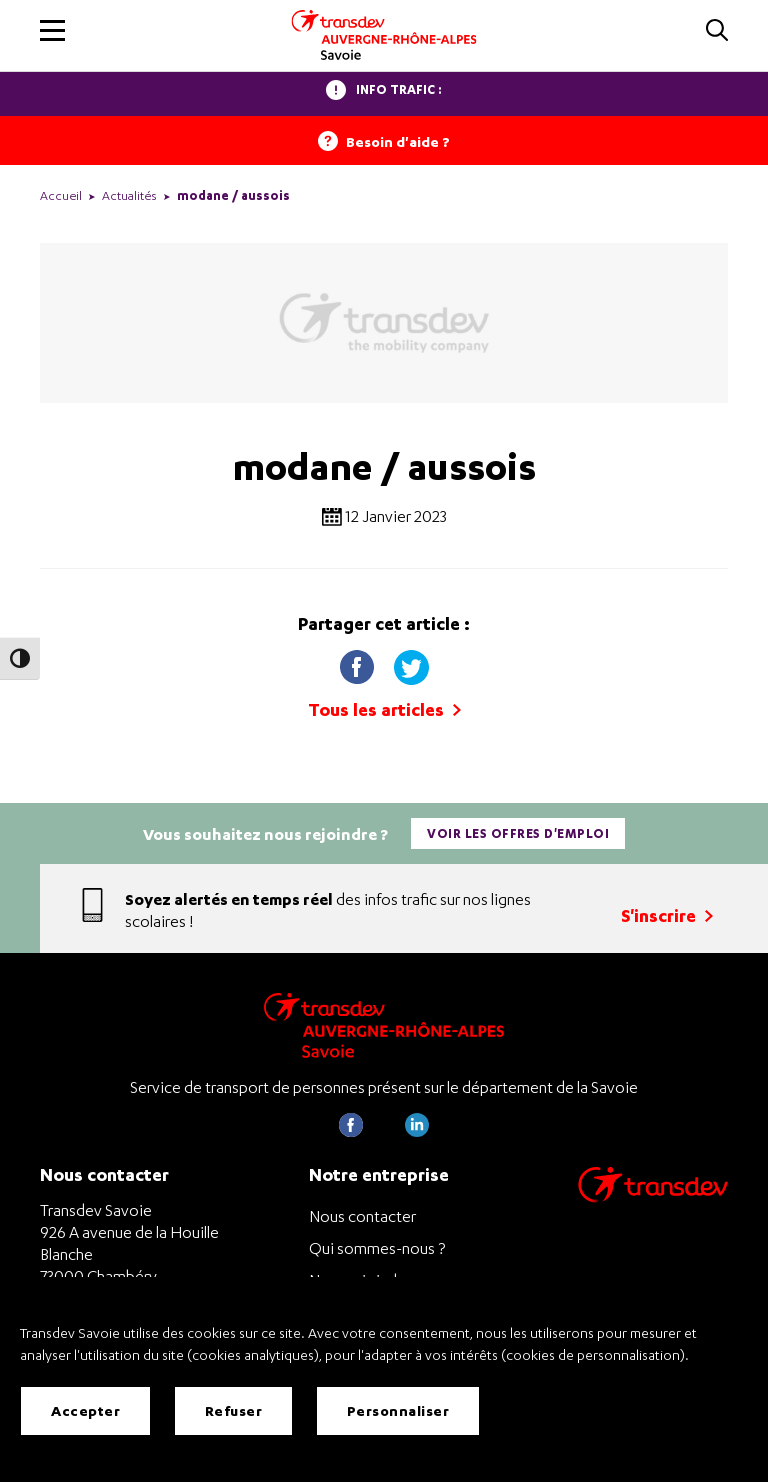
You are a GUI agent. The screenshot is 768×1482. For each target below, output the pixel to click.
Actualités (129, 195)
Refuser (234, 1411)
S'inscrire (667, 915)
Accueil (61, 195)
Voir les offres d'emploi (518, 833)
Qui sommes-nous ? (377, 1248)
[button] (52, 30)
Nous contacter (362, 1216)
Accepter (85, 1411)
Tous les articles (384, 709)
